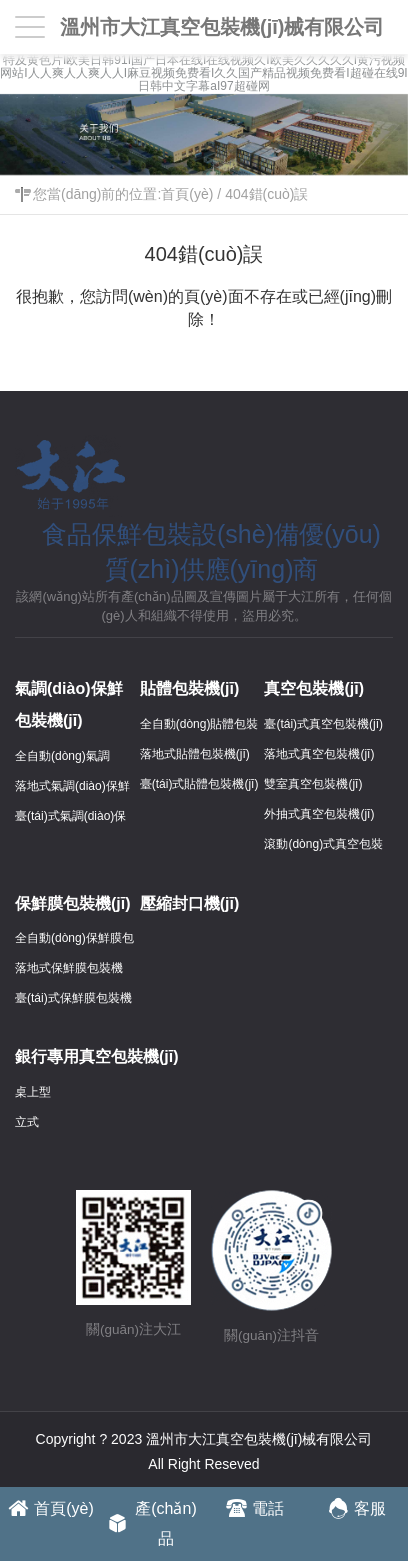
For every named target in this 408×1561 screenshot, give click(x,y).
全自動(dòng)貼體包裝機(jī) (199, 727)
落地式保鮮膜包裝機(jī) (69, 971)
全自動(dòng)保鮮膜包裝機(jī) (74, 941)
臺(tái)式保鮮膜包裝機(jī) (73, 1001)
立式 (27, 1122)
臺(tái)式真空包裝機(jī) (323, 724)
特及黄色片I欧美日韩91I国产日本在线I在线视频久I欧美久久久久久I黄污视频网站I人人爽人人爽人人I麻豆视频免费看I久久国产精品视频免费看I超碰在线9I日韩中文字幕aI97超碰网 (203, 73)
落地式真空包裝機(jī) (319, 754)
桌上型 (33, 1092)
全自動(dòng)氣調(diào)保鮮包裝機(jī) (67, 759)
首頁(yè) (187, 194)
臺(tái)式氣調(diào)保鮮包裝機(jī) (70, 819)
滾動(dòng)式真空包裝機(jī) (323, 847)
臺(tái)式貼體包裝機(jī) (199, 784)
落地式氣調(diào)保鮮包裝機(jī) (72, 789)
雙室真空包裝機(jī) (313, 784)
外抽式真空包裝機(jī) (319, 814)
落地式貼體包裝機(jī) (195, 754)
